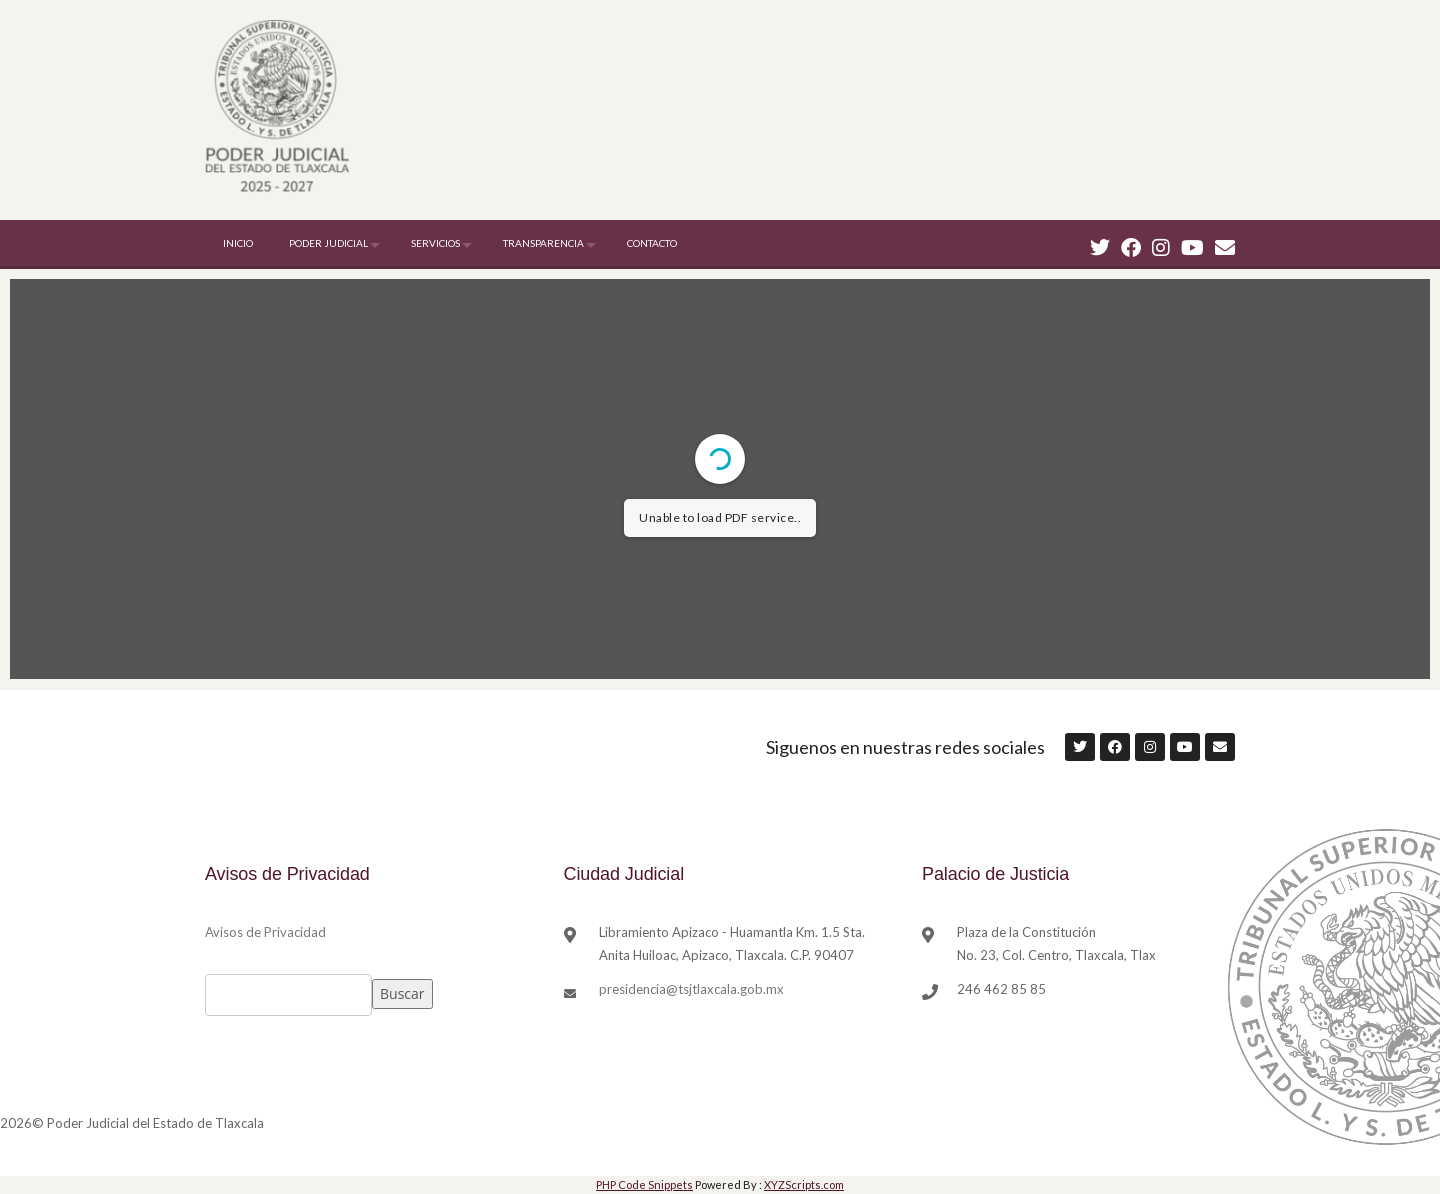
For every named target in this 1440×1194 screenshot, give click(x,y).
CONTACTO (652, 243)
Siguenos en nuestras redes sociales (905, 747)
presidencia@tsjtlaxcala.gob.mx (691, 989)
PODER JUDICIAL (328, 243)
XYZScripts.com (804, 1184)
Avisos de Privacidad (265, 932)
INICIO (238, 243)
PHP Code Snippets (644, 1184)
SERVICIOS (435, 243)
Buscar (402, 993)
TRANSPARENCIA (543, 243)
